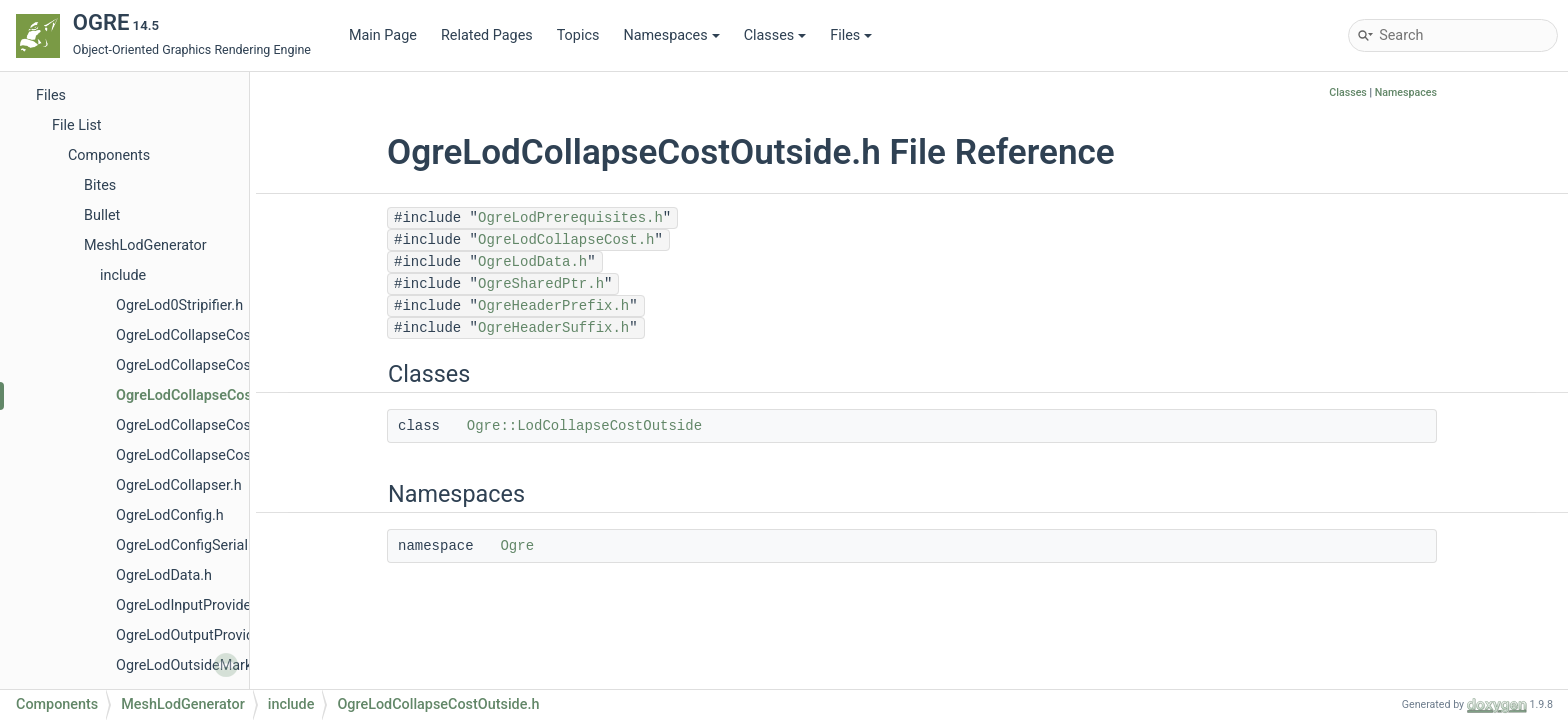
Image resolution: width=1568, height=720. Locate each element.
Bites (100, 185)
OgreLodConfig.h (170, 515)
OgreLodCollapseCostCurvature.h (222, 365)
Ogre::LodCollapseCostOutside (584, 426)
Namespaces (671, 35)
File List (77, 125)
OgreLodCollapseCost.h (191, 335)
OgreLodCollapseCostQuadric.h (216, 455)
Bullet (102, 215)
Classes (775, 35)
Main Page (383, 35)
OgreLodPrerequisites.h (570, 218)
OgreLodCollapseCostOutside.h (217, 395)
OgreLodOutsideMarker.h (195, 665)
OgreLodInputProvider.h (191, 605)
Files (851, 35)
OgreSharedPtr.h (541, 284)
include (123, 275)
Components (109, 155)
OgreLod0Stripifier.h (179, 305)
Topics (578, 35)
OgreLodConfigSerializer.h (199, 545)
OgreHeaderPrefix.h (553, 306)
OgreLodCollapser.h (179, 485)
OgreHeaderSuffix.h (553, 328)
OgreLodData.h (164, 575)
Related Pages (487, 35)
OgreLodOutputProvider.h (197, 635)
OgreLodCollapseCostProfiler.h (214, 425)
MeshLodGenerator (145, 245)
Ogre (517, 546)
